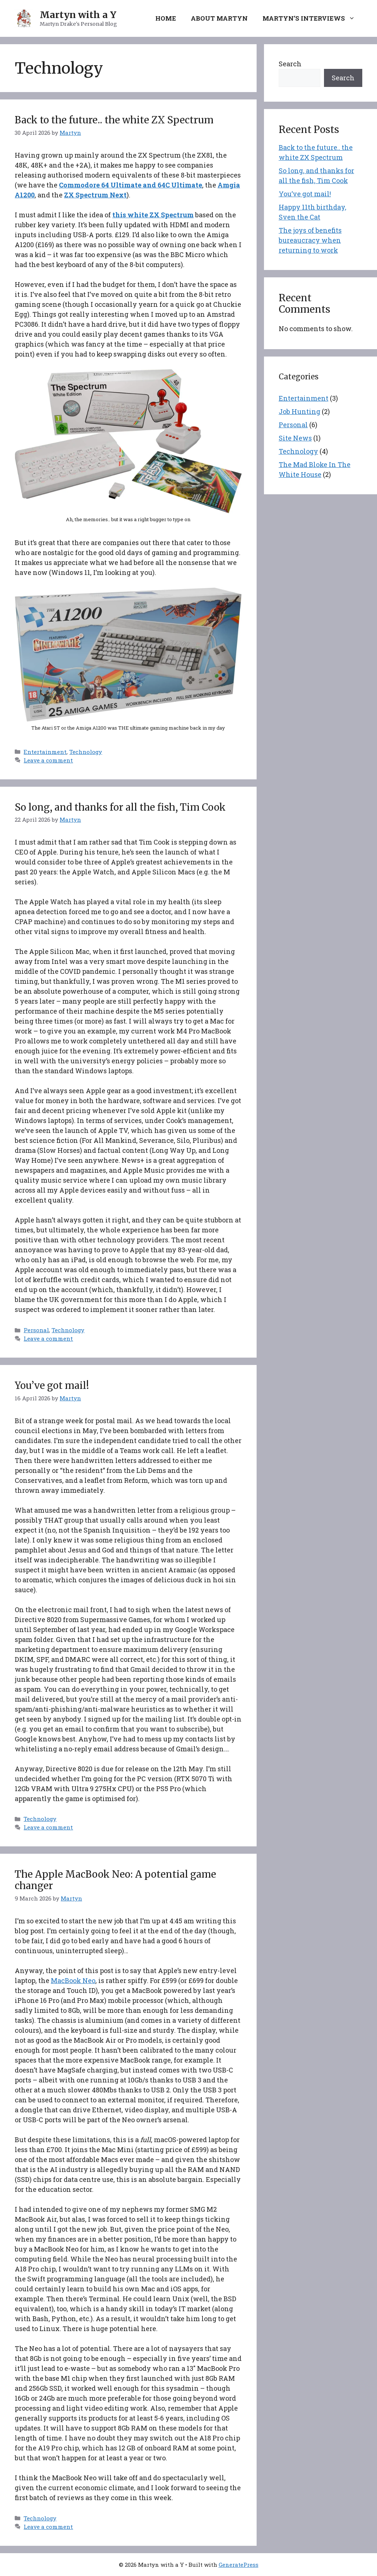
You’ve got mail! (52, 1385)
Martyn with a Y (78, 15)
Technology (85, 751)
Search (290, 63)
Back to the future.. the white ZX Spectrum (114, 120)
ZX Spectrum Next (95, 194)
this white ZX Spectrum (153, 214)
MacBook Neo (73, 1980)
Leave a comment (48, 760)
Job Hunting (299, 411)
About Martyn (219, 18)
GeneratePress (238, 2564)
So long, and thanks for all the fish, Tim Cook (120, 807)
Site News (295, 438)
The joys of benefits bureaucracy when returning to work (310, 240)
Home (165, 18)
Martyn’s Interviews (312, 18)
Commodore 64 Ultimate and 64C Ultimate (130, 184)
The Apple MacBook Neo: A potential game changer (115, 1880)
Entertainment (45, 751)
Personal (36, 1330)
